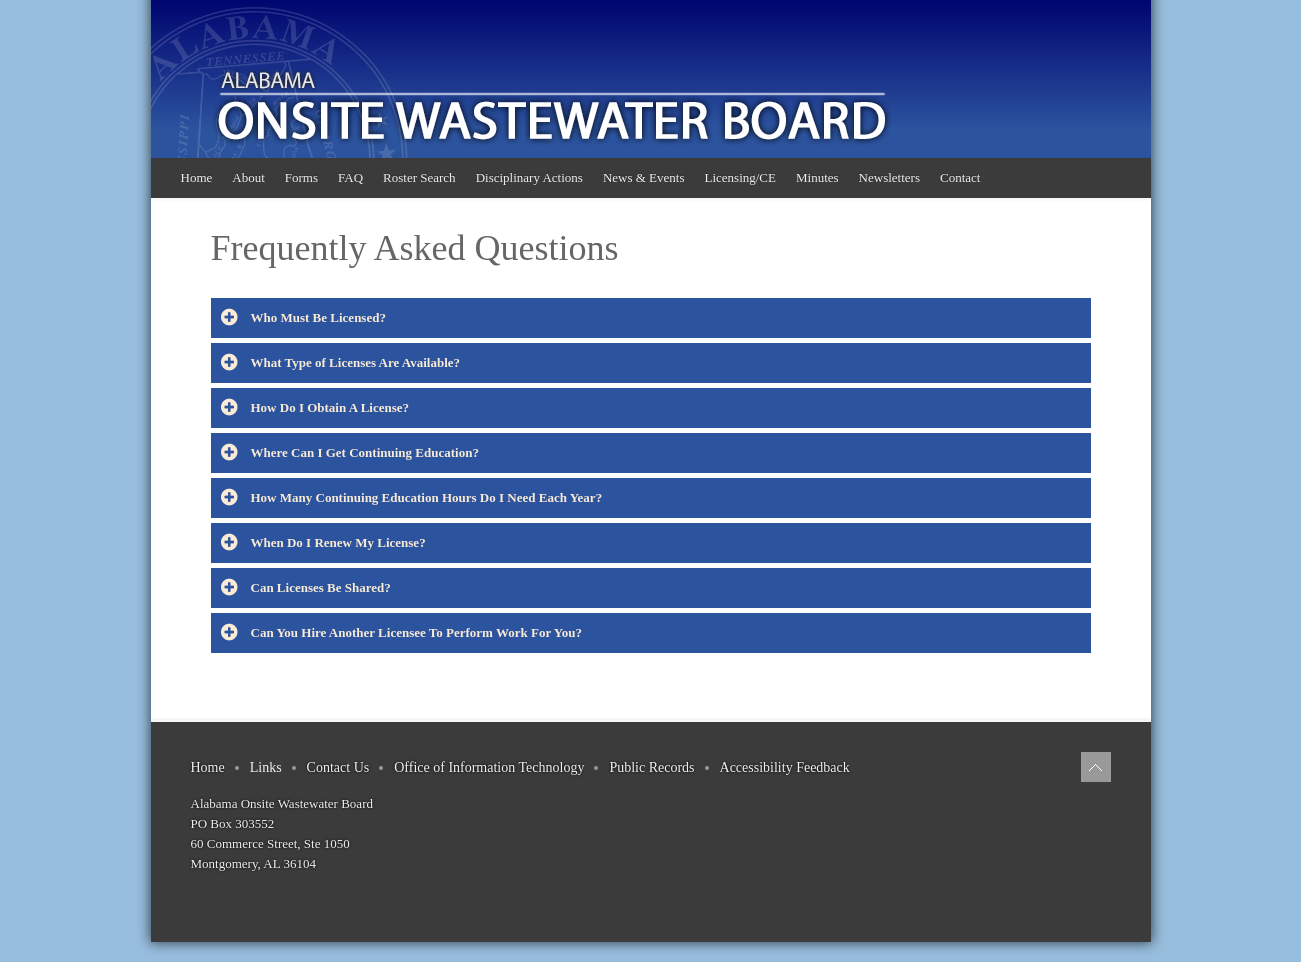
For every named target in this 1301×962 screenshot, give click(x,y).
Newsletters (889, 177)
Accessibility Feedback (785, 767)
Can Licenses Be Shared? (306, 588)
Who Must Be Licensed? (303, 318)
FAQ (350, 177)
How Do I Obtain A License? (315, 408)
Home (197, 177)
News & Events (644, 177)
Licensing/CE (740, 177)
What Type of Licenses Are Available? (341, 363)
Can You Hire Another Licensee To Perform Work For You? (401, 633)
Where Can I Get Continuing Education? (350, 453)
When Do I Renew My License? (323, 543)
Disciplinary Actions (529, 177)
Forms (301, 177)
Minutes (817, 177)
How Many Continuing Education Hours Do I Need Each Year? (412, 498)
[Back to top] (1096, 767)
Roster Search (419, 177)
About (248, 177)
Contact (960, 177)
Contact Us (338, 767)
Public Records (651, 767)
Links (266, 767)
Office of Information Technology (489, 767)
